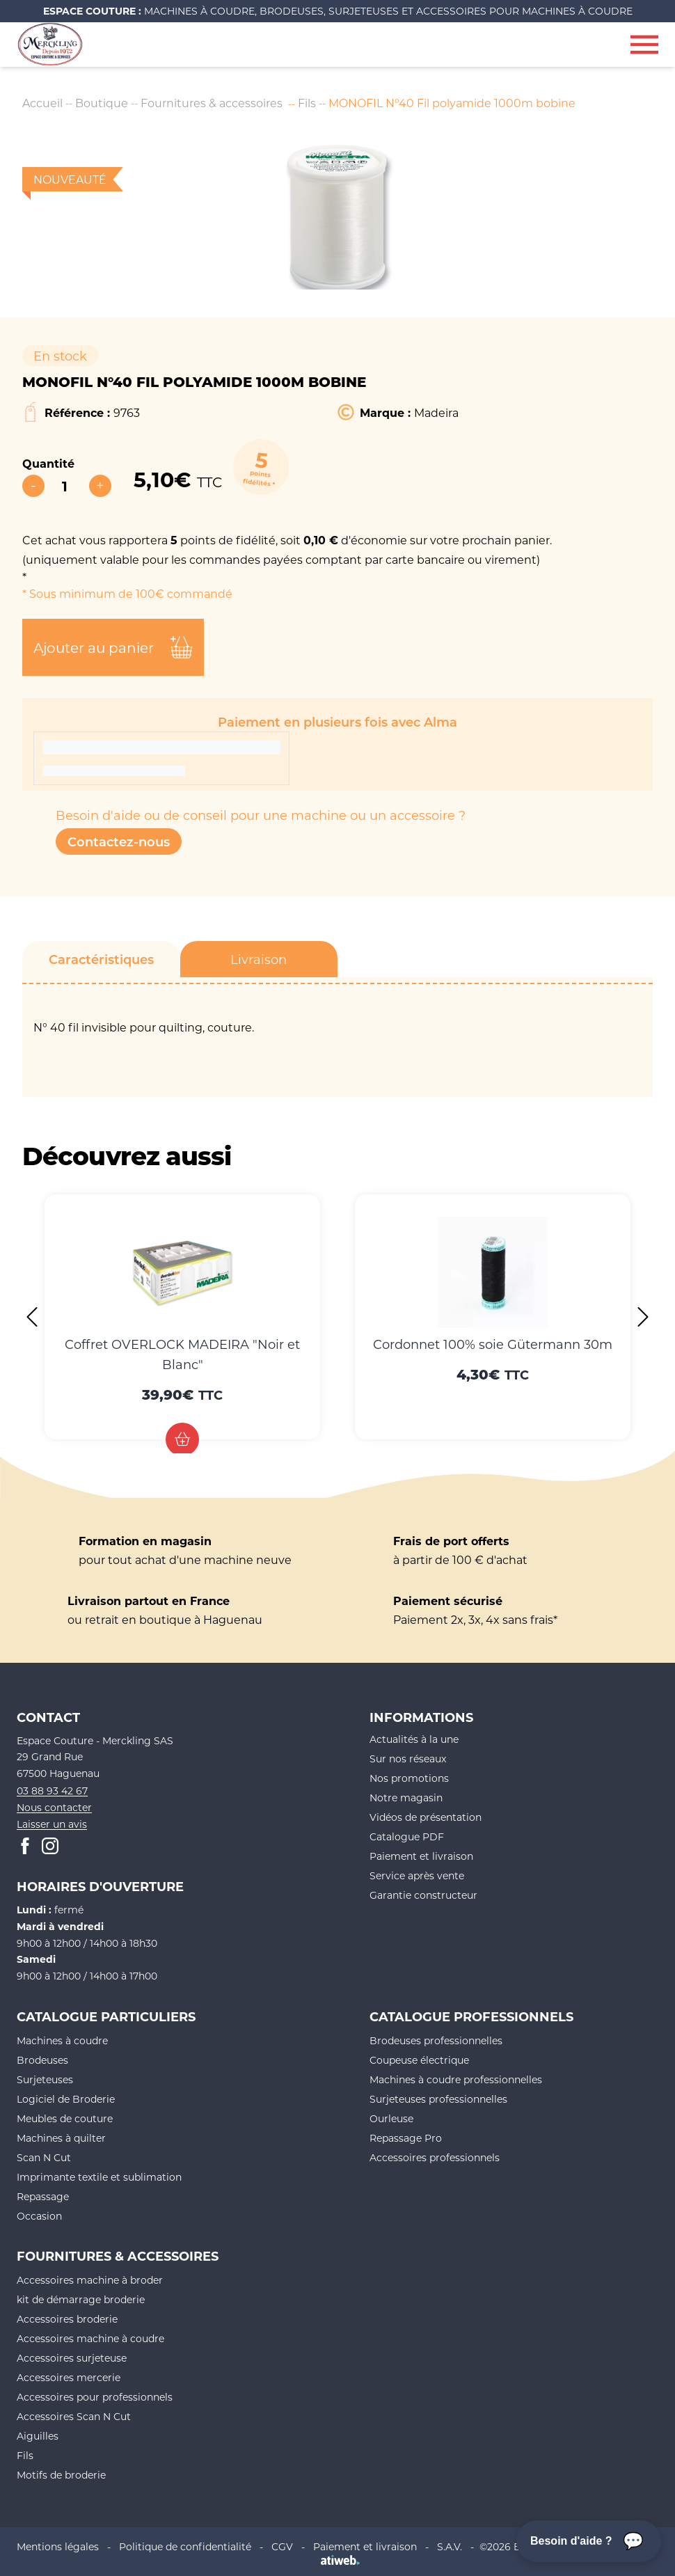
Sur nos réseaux (408, 1758)
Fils (307, 102)
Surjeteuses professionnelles (438, 2098)
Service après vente (417, 1875)
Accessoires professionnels (435, 2157)
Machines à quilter (61, 2137)
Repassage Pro (406, 2137)
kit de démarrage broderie (81, 2299)
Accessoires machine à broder (90, 2279)
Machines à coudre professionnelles (456, 2079)
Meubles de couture (65, 2118)
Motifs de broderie (61, 2474)
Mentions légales (58, 2546)
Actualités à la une (414, 1739)
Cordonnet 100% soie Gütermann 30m (492, 1344)
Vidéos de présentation (426, 1817)
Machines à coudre (62, 2040)
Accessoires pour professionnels (95, 2396)
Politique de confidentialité (185, 2546)
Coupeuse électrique (419, 2060)
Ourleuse (391, 2118)
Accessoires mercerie (68, 2377)
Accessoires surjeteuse (72, 2357)
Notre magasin (406, 1797)
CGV (282, 2546)
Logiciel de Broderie (66, 2098)
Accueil (42, 102)
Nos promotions (409, 1778)
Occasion (39, 2215)
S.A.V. (449, 2546)
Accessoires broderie (67, 2318)
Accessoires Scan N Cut (74, 2416)
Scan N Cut (44, 2157)
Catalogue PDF (407, 1836)
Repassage (43, 2196)
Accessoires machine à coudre (90, 2338)
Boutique (101, 102)
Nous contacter (54, 1807)
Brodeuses (42, 2060)
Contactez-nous (119, 841)
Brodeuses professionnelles (436, 2040)
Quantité (48, 463)
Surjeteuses (45, 2079)
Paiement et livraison (421, 1856)
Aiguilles (37, 2435)
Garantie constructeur (423, 1895)
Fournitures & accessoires (212, 102)
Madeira (436, 412)
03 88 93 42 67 (52, 1790)
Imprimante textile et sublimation (99, 2176)
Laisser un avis (52, 1824)
